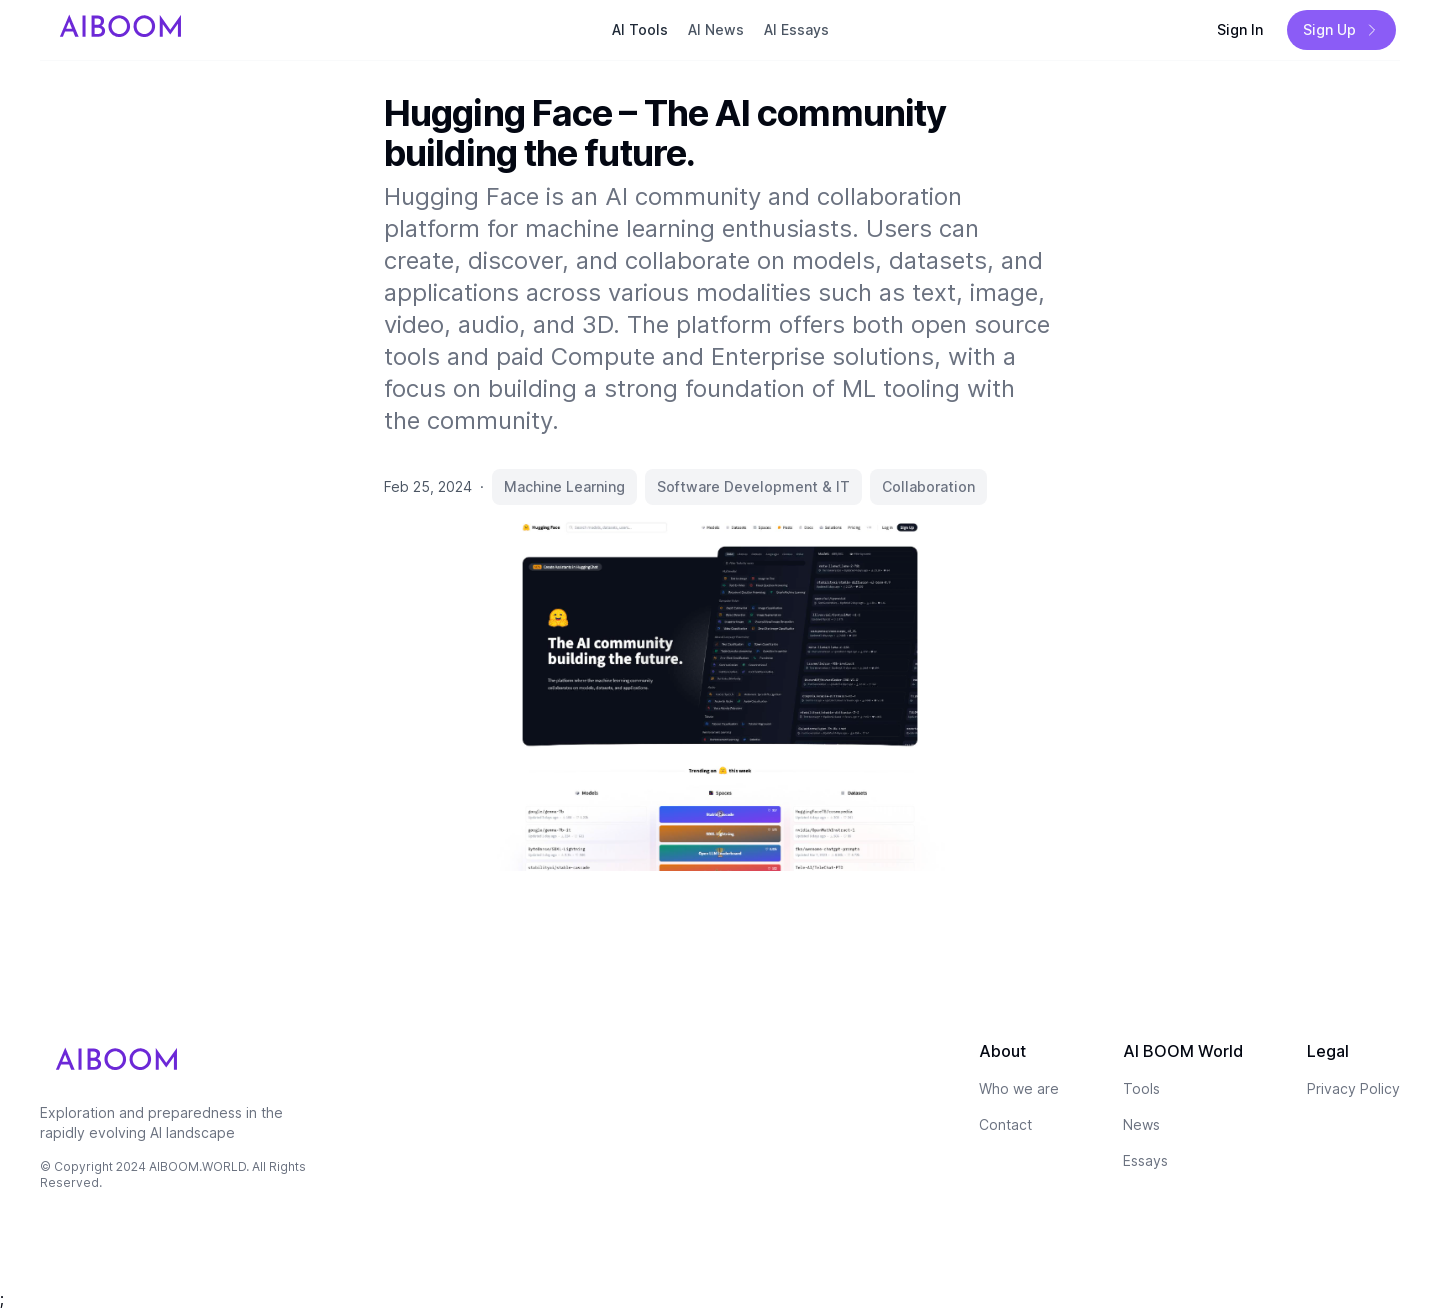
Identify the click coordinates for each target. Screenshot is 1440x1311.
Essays (1145, 1160)
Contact (1005, 1124)
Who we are (1019, 1088)
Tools (1141, 1088)
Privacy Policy (1353, 1088)
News (1141, 1124)
